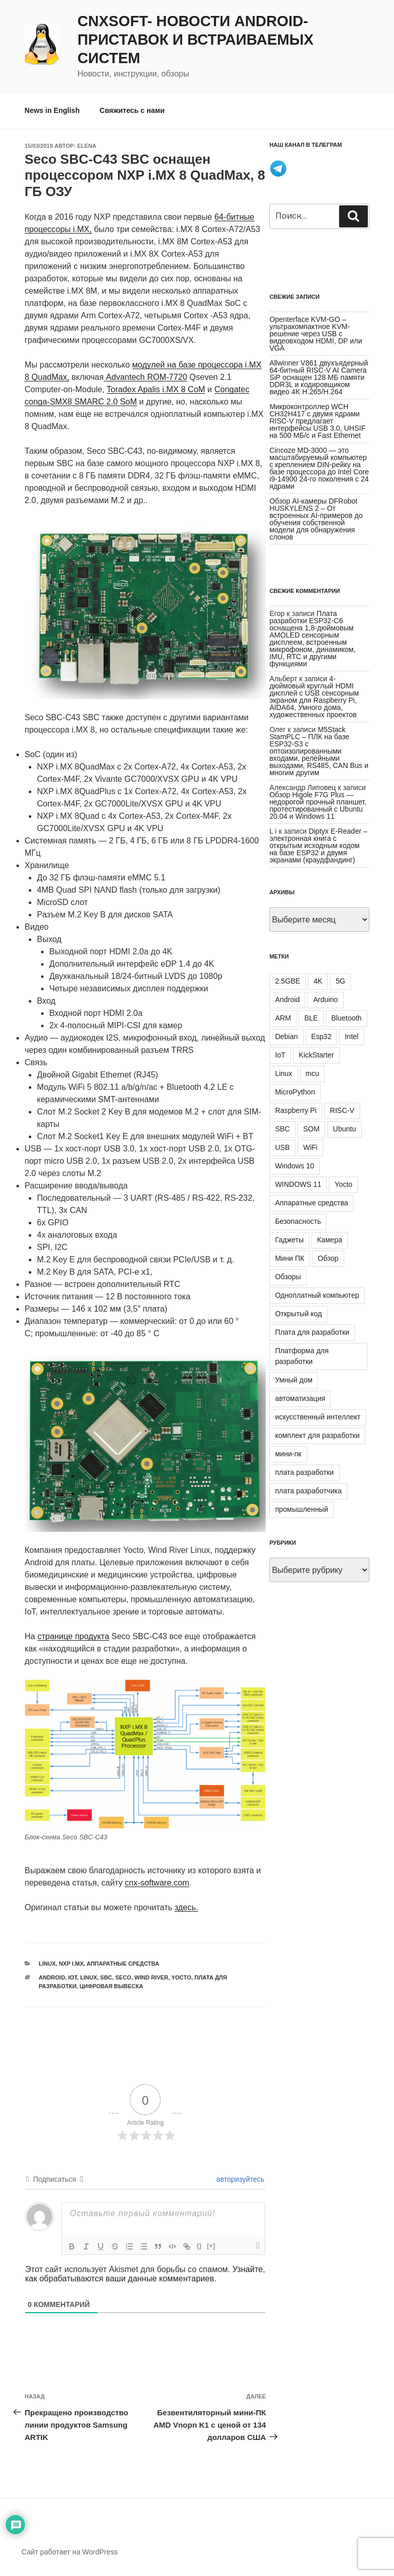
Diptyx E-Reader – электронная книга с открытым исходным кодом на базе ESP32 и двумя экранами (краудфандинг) (318, 845)
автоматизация (300, 1398)
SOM (311, 1129)
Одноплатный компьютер (317, 1295)
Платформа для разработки (301, 1356)
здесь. (186, 1907)
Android (52, 1977)
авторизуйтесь (239, 2179)
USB (282, 1147)
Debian (286, 1036)
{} (199, 2246)
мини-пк (288, 1454)
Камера (329, 1240)
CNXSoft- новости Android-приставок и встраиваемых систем (195, 39)
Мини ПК (289, 1258)
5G (340, 981)
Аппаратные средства (123, 1963)
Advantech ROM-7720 (145, 377)
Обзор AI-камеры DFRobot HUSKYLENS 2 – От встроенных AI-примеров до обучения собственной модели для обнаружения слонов (316, 519)
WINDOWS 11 (298, 1184)
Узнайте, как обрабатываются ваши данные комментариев (145, 2274)
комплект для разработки (317, 1435)
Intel (351, 1036)
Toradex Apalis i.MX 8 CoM (156, 389)
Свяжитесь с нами (132, 110)
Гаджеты (289, 1240)
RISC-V (342, 1110)
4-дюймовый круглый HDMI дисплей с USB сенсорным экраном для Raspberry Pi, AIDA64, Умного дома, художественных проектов (314, 697)
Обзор (328, 1258)
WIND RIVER (151, 1977)
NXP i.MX (71, 1963)
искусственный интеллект (318, 1417)
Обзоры (288, 1277)
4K (317, 981)
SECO (123, 1977)
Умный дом (293, 1380)
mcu (312, 1073)
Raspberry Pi (296, 1110)
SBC (106, 1977)
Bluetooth (346, 1018)
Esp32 (321, 1036)
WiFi (310, 1147)
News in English (52, 110)
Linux (47, 1963)
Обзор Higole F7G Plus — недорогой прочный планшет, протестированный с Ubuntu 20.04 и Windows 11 (317, 805)
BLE (311, 1018)
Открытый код (298, 1314)
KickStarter (316, 1055)
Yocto (181, 1977)
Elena (86, 146)
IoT (72, 1977)
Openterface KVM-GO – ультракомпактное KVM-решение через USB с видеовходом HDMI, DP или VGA (315, 333)
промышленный (301, 1509)
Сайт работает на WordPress (69, 2552)
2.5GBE (287, 981)
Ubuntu (344, 1129)
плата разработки (304, 1472)
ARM (283, 1018)
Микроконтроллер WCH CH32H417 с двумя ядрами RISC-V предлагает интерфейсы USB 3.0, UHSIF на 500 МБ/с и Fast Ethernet (317, 420)
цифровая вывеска (111, 1986)
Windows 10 (294, 1166)
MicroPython (295, 1092)
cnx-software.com (157, 1882)
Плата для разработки (312, 1332)
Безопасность (298, 1221)
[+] (211, 2246)
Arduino (325, 999)
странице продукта (73, 1636)
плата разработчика (308, 1491)
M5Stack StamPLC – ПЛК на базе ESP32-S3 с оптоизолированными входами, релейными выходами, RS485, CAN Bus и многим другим (318, 751)
